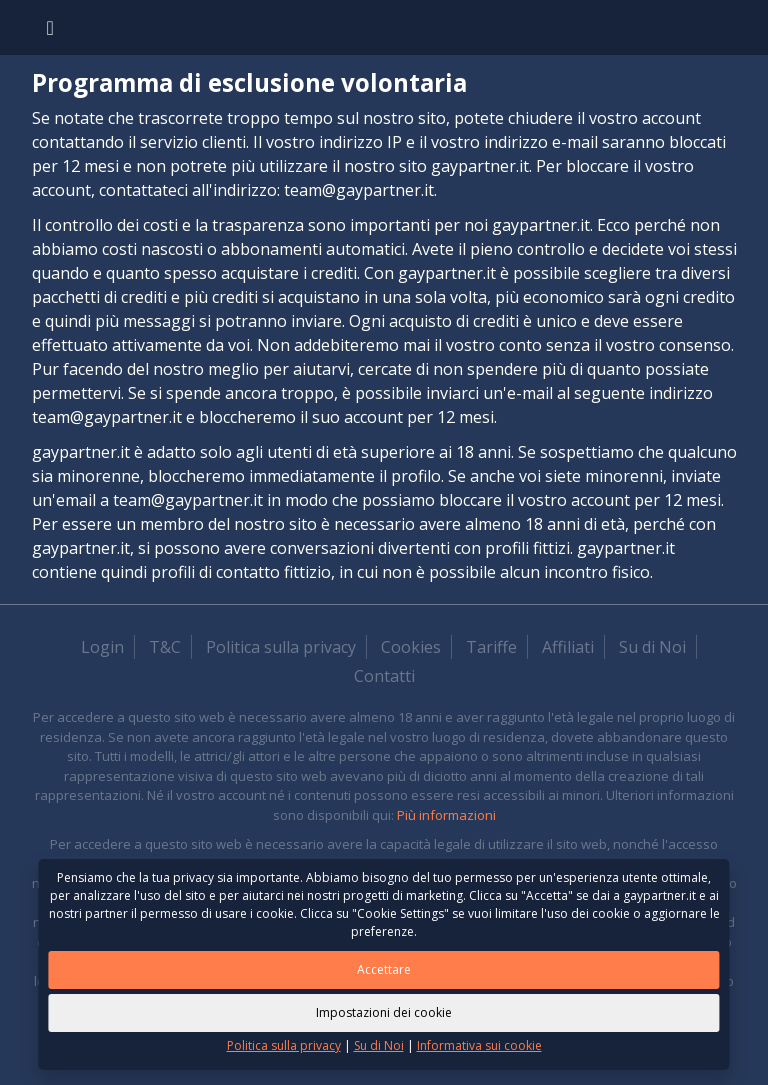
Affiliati (568, 647)
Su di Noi (652, 647)
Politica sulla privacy (281, 647)
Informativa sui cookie (479, 1045)
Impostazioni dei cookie (384, 1012)
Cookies (411, 647)
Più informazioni (446, 815)
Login (102, 647)
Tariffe (491, 647)
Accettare (384, 969)
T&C (165, 647)
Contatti (384, 676)
